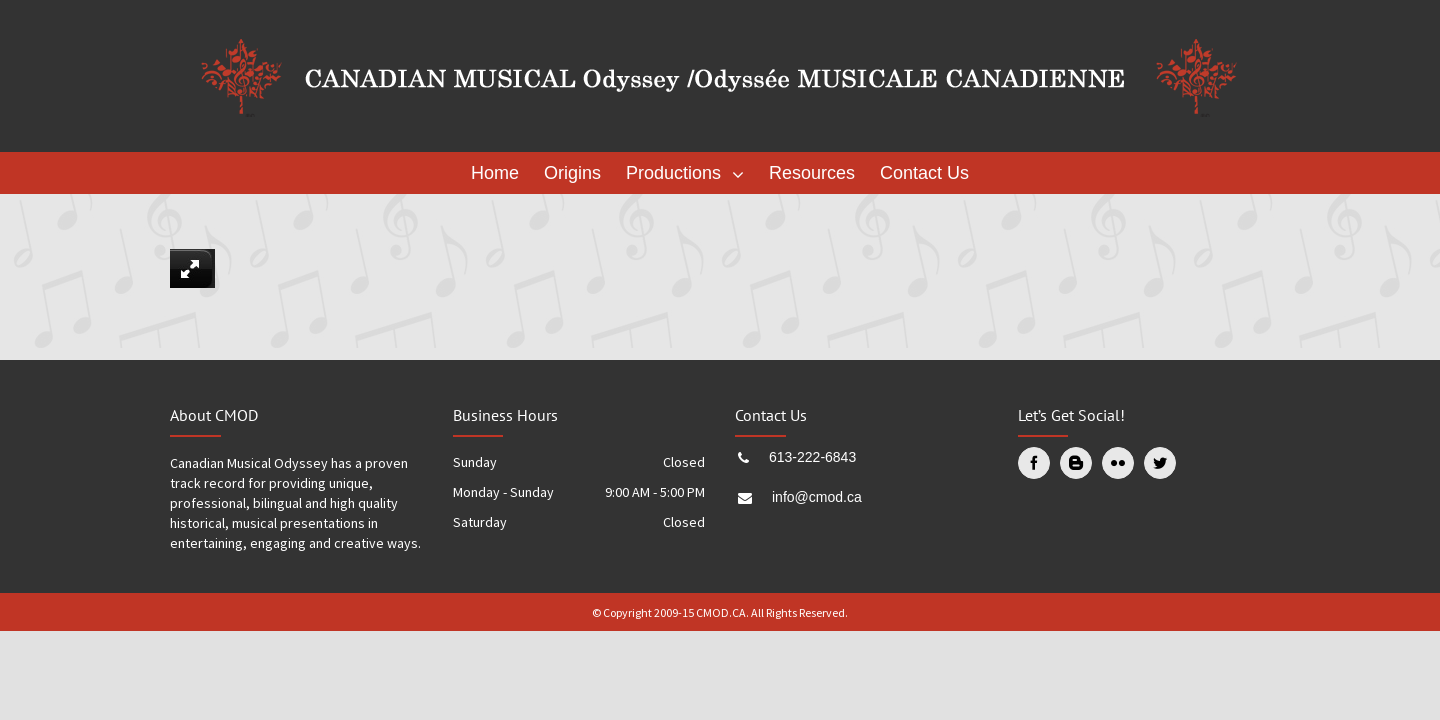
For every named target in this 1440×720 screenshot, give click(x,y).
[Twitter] (1160, 463)
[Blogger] (1076, 463)
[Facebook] (1034, 463)
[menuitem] (500, 173)
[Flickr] (1118, 463)
